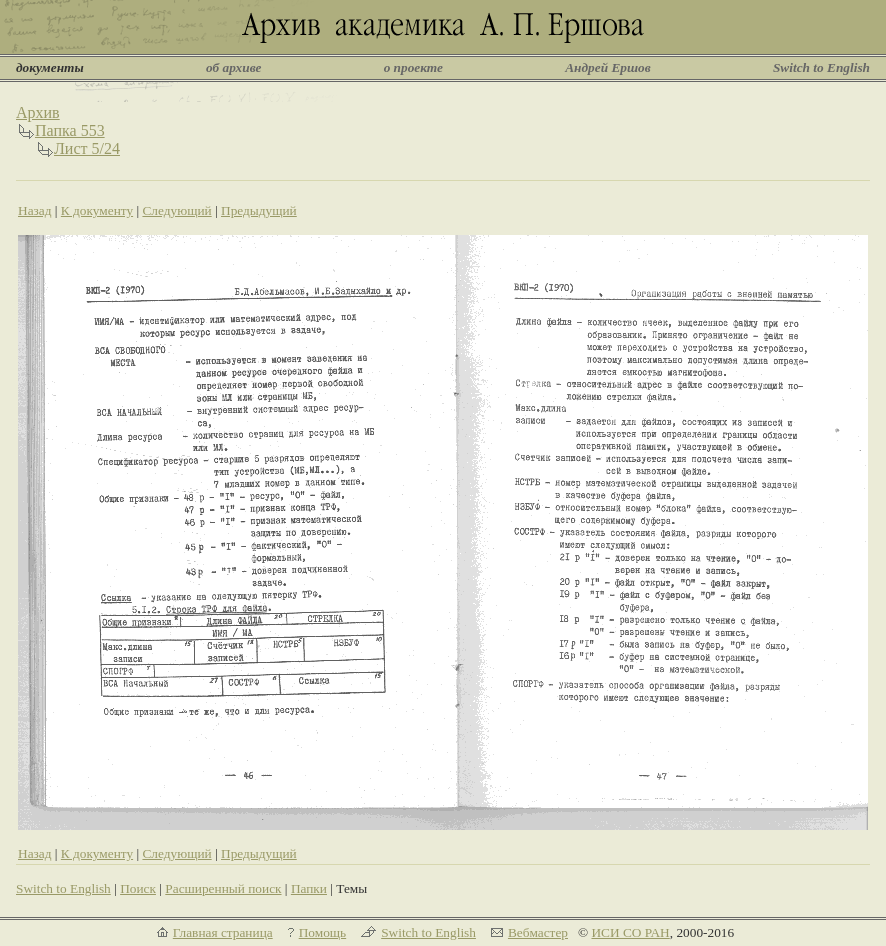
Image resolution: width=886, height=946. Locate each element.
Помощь (322, 932)
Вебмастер (538, 932)
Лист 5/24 (87, 148)
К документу (97, 210)
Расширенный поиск (223, 888)
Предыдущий (259, 210)
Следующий (176, 210)
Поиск (138, 888)
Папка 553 (70, 130)
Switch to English (821, 67)
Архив (38, 112)
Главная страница (223, 932)
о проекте (413, 67)
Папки (309, 888)
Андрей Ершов (608, 67)
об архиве (234, 67)
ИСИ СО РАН (630, 932)
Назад (35, 210)
